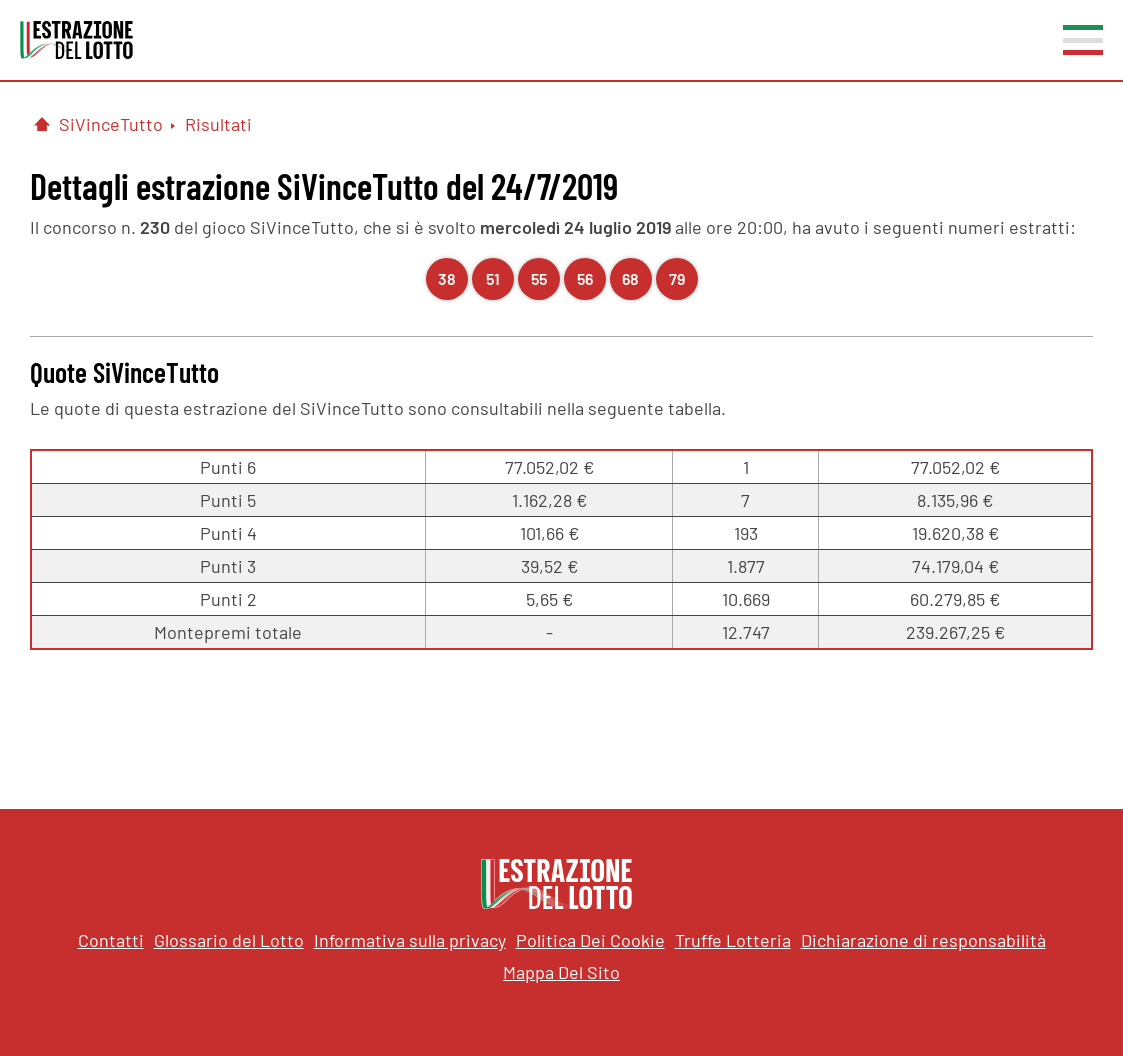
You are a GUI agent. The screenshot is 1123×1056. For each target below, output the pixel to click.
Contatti (111, 940)
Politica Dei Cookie (590, 940)
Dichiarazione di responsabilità (923, 940)
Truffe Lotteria (733, 940)
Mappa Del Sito (561, 972)
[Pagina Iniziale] (42, 124)
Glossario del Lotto (229, 940)
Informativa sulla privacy (410, 940)
